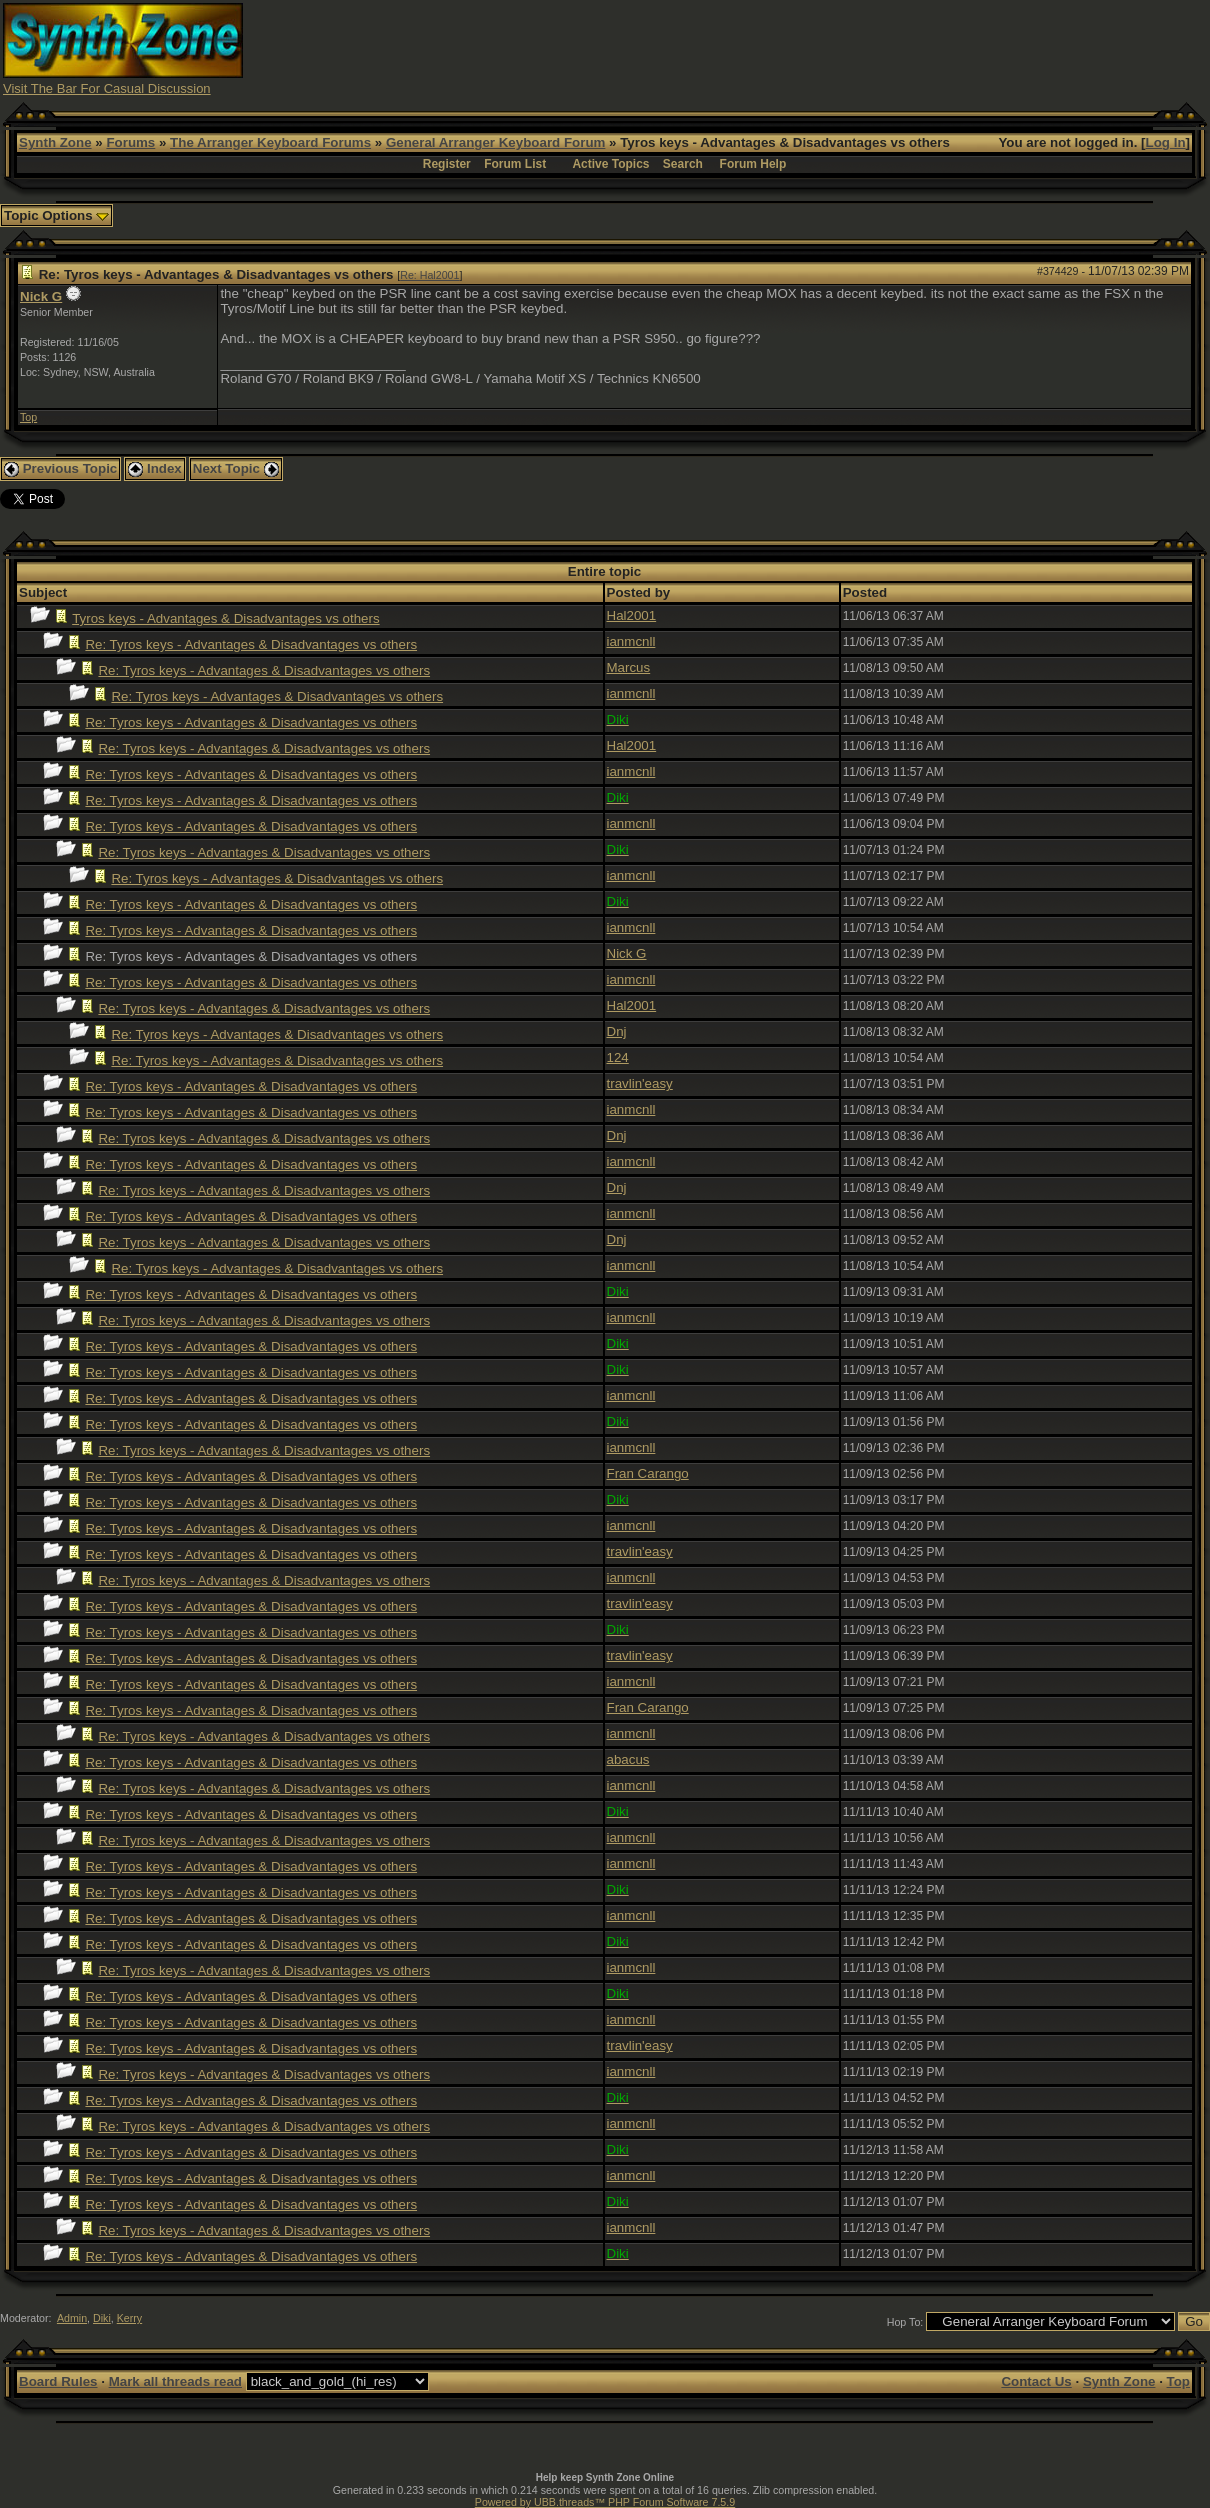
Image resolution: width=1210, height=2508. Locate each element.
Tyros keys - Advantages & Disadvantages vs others (225, 618)
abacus (628, 1759)
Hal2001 (632, 615)
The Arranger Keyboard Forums (270, 142)
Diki (102, 2318)
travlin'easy (640, 1083)
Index (155, 468)
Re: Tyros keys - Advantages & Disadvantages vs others (251, 644)
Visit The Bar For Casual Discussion (107, 88)
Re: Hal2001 (429, 275)
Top (28, 417)
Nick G (41, 296)
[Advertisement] (843, 48)
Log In (1166, 142)
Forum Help (753, 164)
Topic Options (56, 215)
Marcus (629, 667)
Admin (72, 2318)
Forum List (515, 164)
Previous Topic (60, 468)
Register (447, 164)
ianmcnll (631, 641)
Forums (130, 142)
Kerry (129, 2318)
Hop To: (905, 2322)
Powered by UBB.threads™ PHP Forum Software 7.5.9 (605, 2502)
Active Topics (610, 164)
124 (618, 1057)
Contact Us (1036, 2381)
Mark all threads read (175, 2381)
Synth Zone (55, 142)
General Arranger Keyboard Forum (495, 142)
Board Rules (58, 2381)
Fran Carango (648, 1473)
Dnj (617, 1031)
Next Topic (236, 468)
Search (683, 164)
